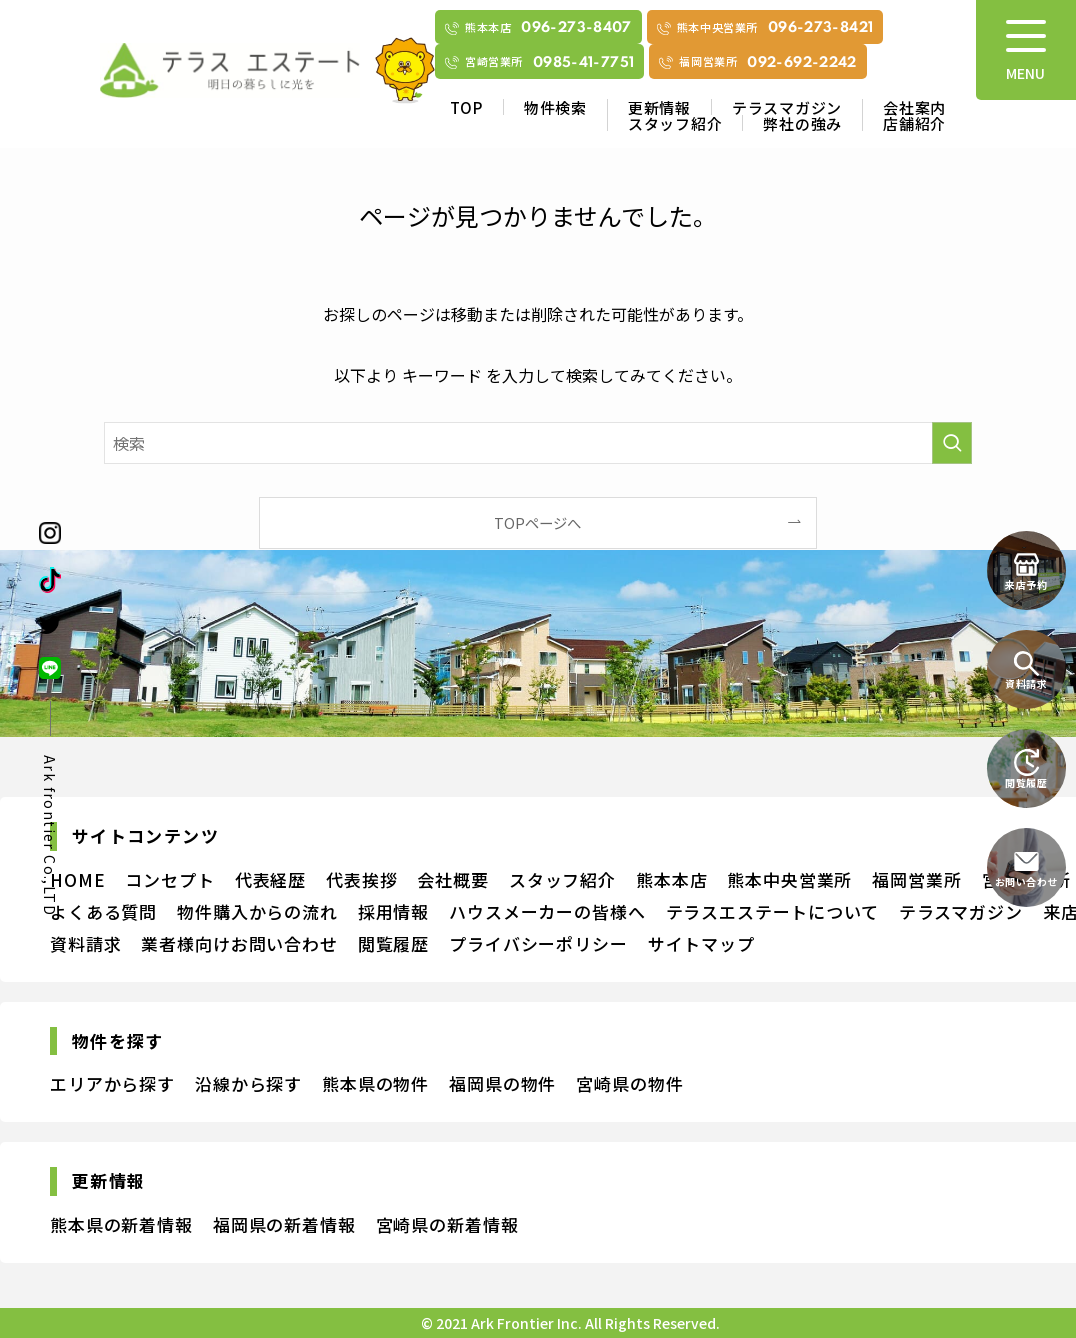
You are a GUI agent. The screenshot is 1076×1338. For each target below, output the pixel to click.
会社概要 (452, 879)
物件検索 (555, 107)
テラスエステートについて (772, 911)
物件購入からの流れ (257, 911)
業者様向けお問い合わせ (239, 943)
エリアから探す (112, 1083)
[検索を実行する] (952, 443)
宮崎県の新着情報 (447, 1224)
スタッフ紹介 (675, 123)
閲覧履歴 (393, 943)
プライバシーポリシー (538, 943)
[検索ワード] (538, 443)
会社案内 (914, 107)
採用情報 (393, 911)
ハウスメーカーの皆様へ (547, 911)
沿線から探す (248, 1083)
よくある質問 (103, 911)
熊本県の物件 (375, 1083)
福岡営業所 (916, 879)
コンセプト (169, 879)
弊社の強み (802, 123)
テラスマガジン (787, 107)
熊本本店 (671, 879)
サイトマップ (701, 943)
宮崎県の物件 (629, 1083)
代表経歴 (270, 879)
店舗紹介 (914, 123)
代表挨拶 (361, 879)
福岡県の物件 (502, 1083)
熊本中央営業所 (789, 879)
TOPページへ (537, 522)
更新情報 (659, 107)
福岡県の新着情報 (284, 1224)
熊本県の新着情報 (121, 1224)
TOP (466, 107)
